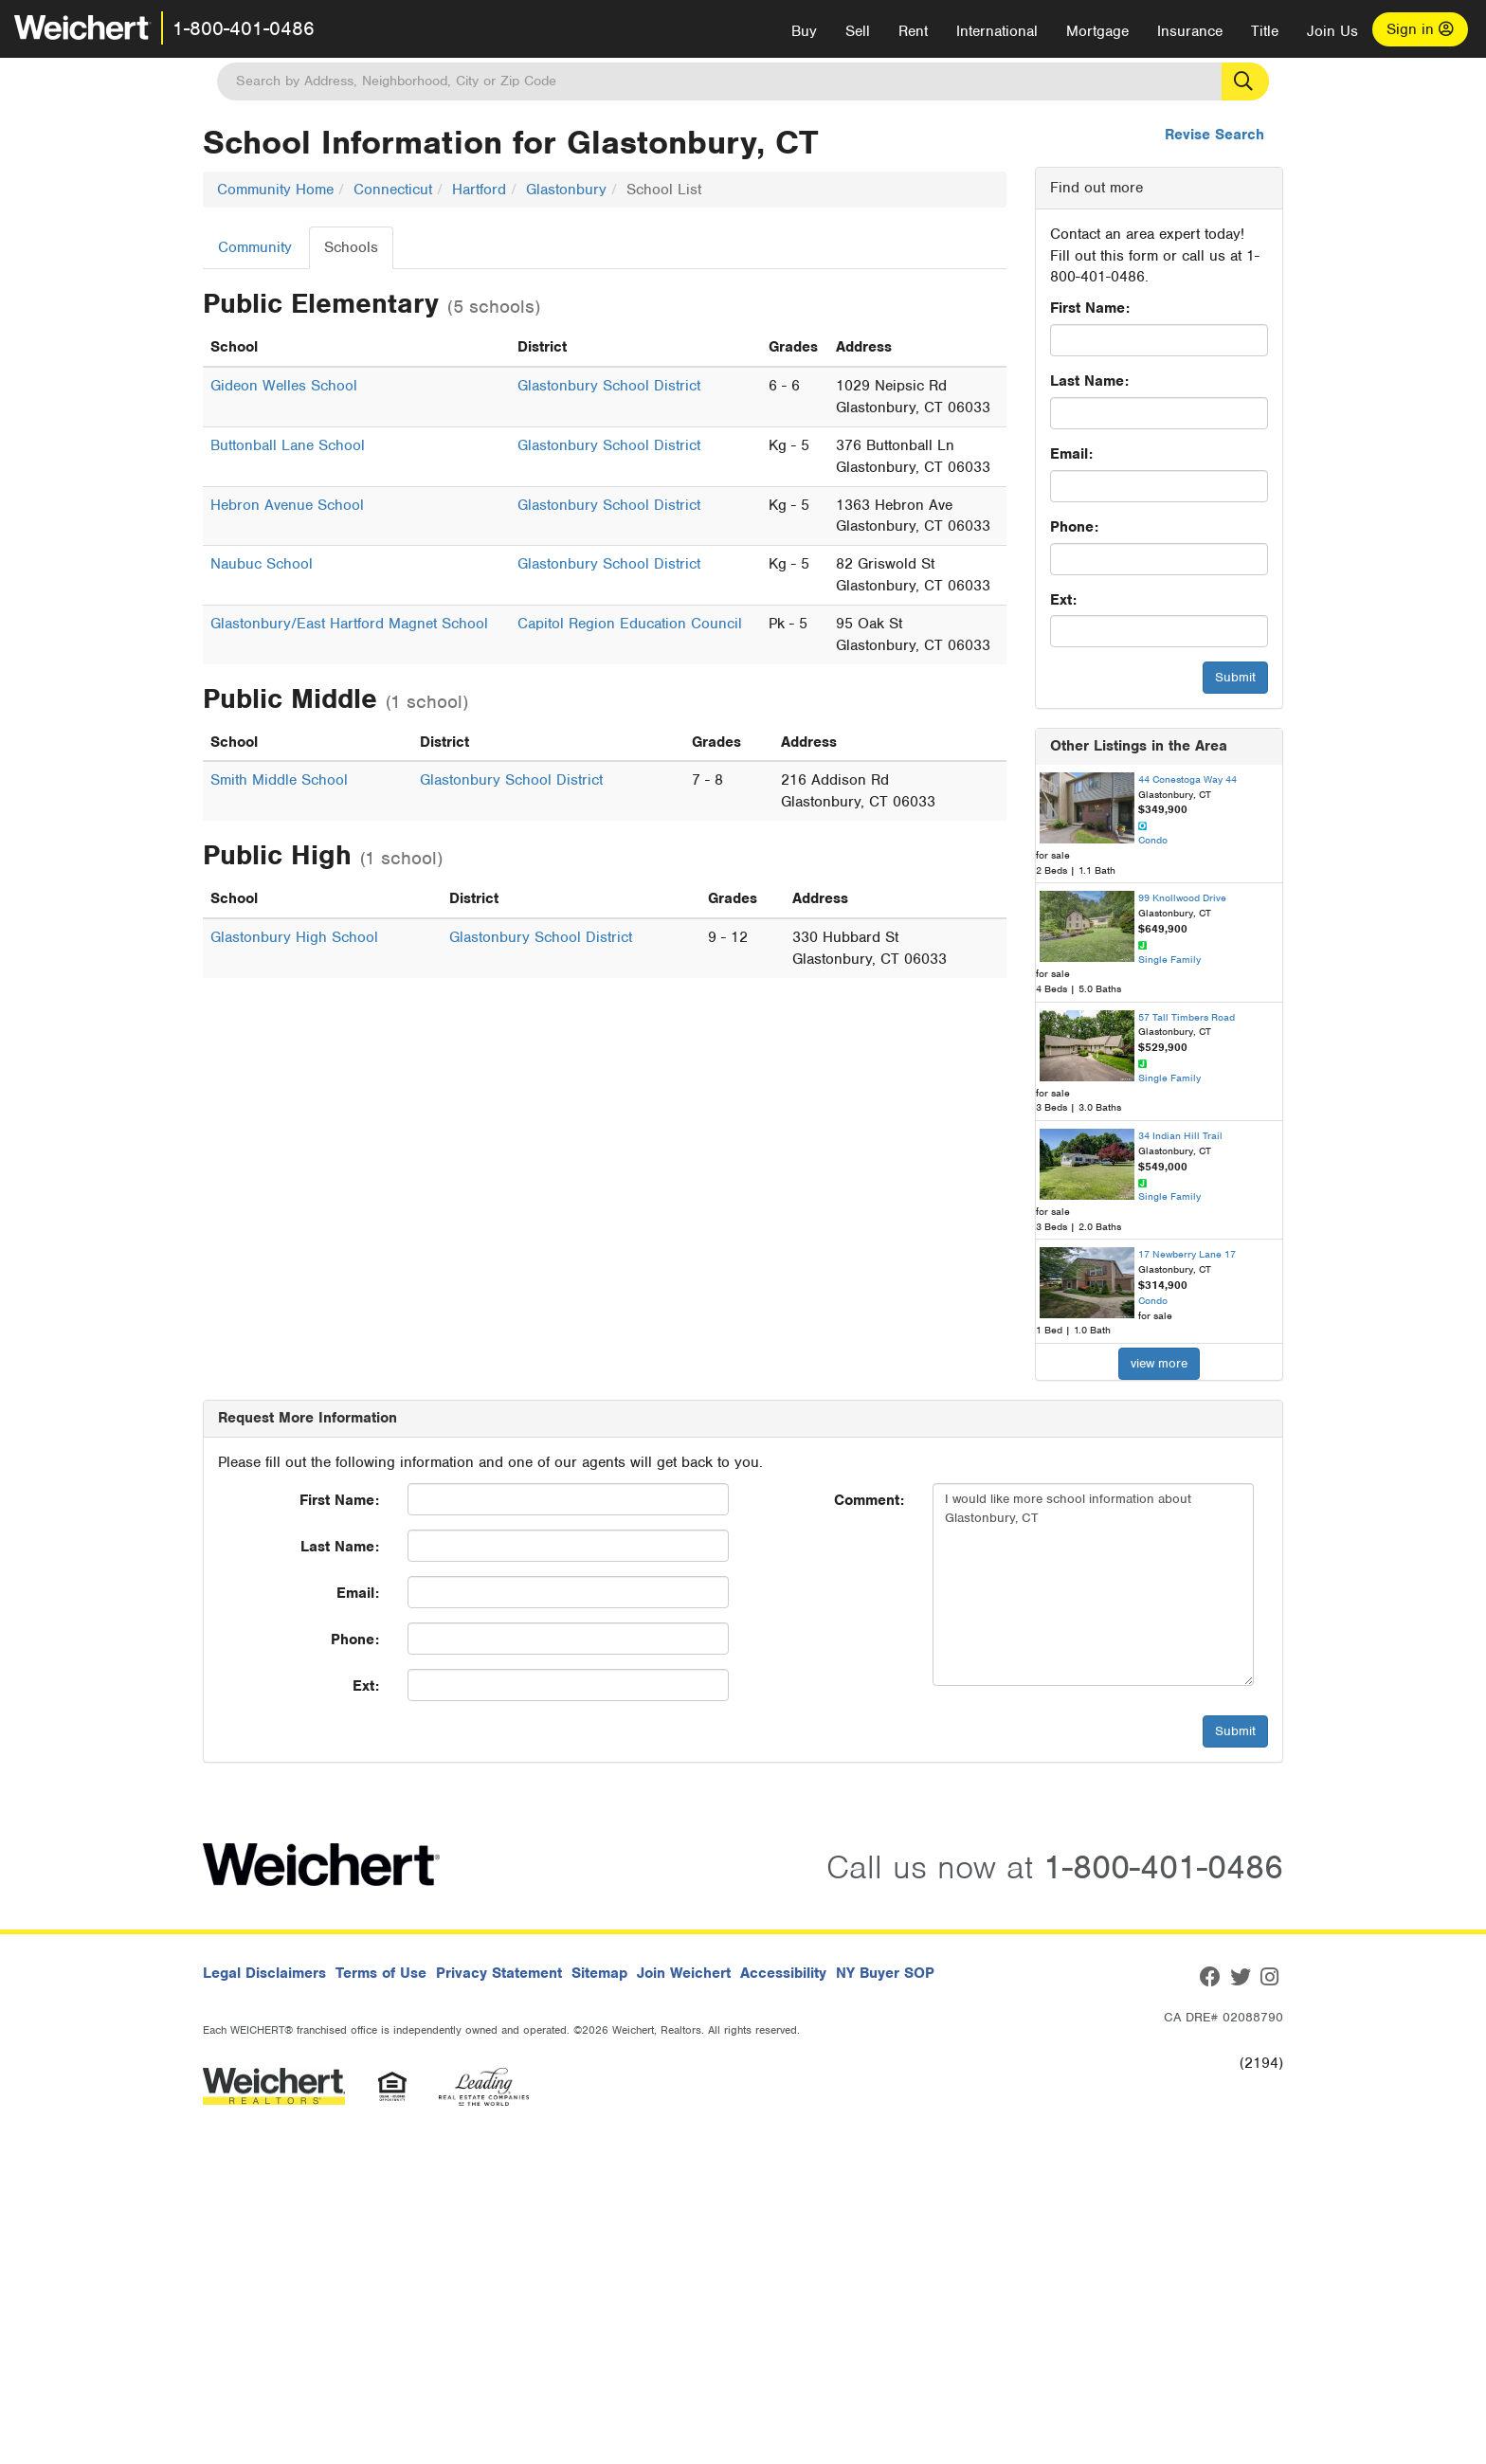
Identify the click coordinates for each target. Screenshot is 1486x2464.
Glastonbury (566, 189)
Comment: (869, 1500)
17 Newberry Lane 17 (1187, 1253)
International (997, 31)
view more (1159, 1363)
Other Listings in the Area (1138, 745)
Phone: (1074, 526)
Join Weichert (684, 1973)
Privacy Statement (499, 1973)
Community (255, 247)
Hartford (479, 189)
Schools (351, 247)
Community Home (275, 189)
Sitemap (599, 1973)
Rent (913, 31)
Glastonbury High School (294, 937)
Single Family (1169, 959)
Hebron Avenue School (287, 505)
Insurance (1190, 31)
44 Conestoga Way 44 (1187, 779)
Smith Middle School (279, 779)
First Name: (1090, 308)
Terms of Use (380, 1973)
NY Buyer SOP (885, 1973)
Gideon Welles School (283, 385)
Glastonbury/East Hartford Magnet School (349, 623)
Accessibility (783, 1973)
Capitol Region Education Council (629, 623)
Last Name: (1089, 380)
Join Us (1332, 31)
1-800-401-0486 (243, 28)
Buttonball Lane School (287, 445)
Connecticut (392, 189)
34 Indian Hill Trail (1180, 1135)
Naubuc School (261, 563)
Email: (1071, 453)
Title (1264, 31)
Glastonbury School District (608, 385)
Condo (1153, 839)
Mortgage (1097, 31)
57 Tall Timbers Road (1186, 1017)
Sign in (1420, 29)
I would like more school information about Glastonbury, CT (1093, 1584)
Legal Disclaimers (264, 1973)
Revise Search (1214, 134)
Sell (857, 31)
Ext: (1063, 599)
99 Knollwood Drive (1182, 897)
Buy (804, 31)
